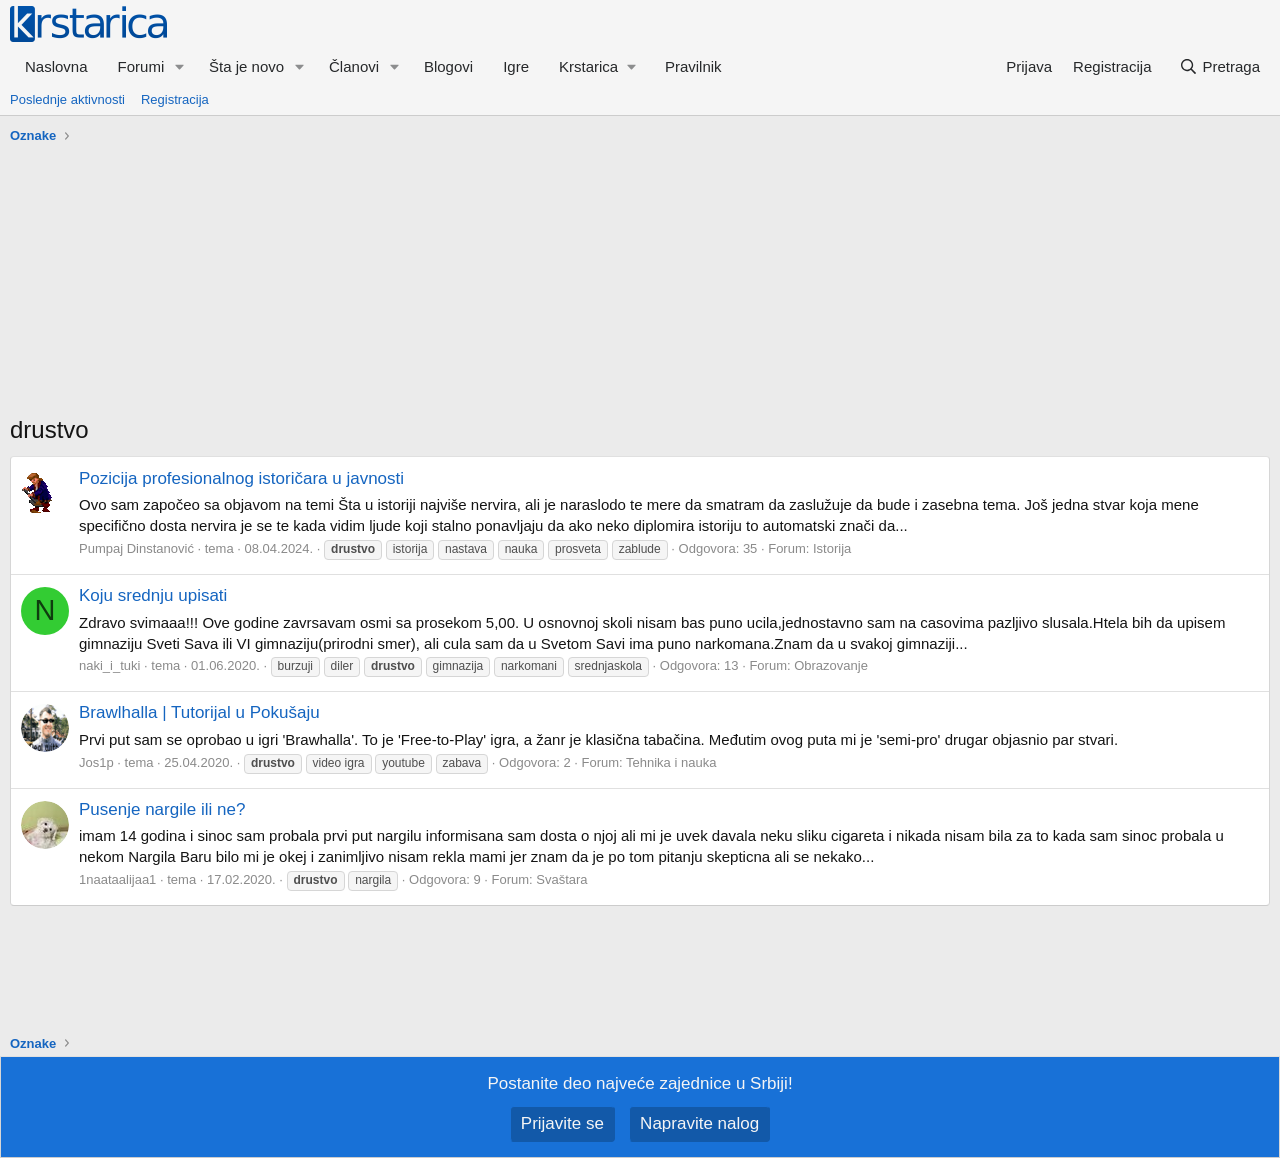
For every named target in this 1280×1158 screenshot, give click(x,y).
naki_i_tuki (109, 665)
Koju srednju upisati (153, 595)
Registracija (175, 99)
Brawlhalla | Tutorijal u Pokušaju (199, 712)
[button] (180, 66)
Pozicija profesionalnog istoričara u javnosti (241, 478)
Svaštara (561, 879)
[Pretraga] (1219, 66)
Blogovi (448, 66)
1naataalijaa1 (117, 879)
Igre (516, 66)
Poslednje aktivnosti (67, 99)
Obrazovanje (831, 665)
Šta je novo (246, 66)
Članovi (354, 66)
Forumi (141, 66)
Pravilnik (693, 66)
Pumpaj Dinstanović (136, 548)
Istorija (832, 548)
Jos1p (96, 762)
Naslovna (56, 66)
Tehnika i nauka (671, 762)
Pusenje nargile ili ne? (162, 809)
